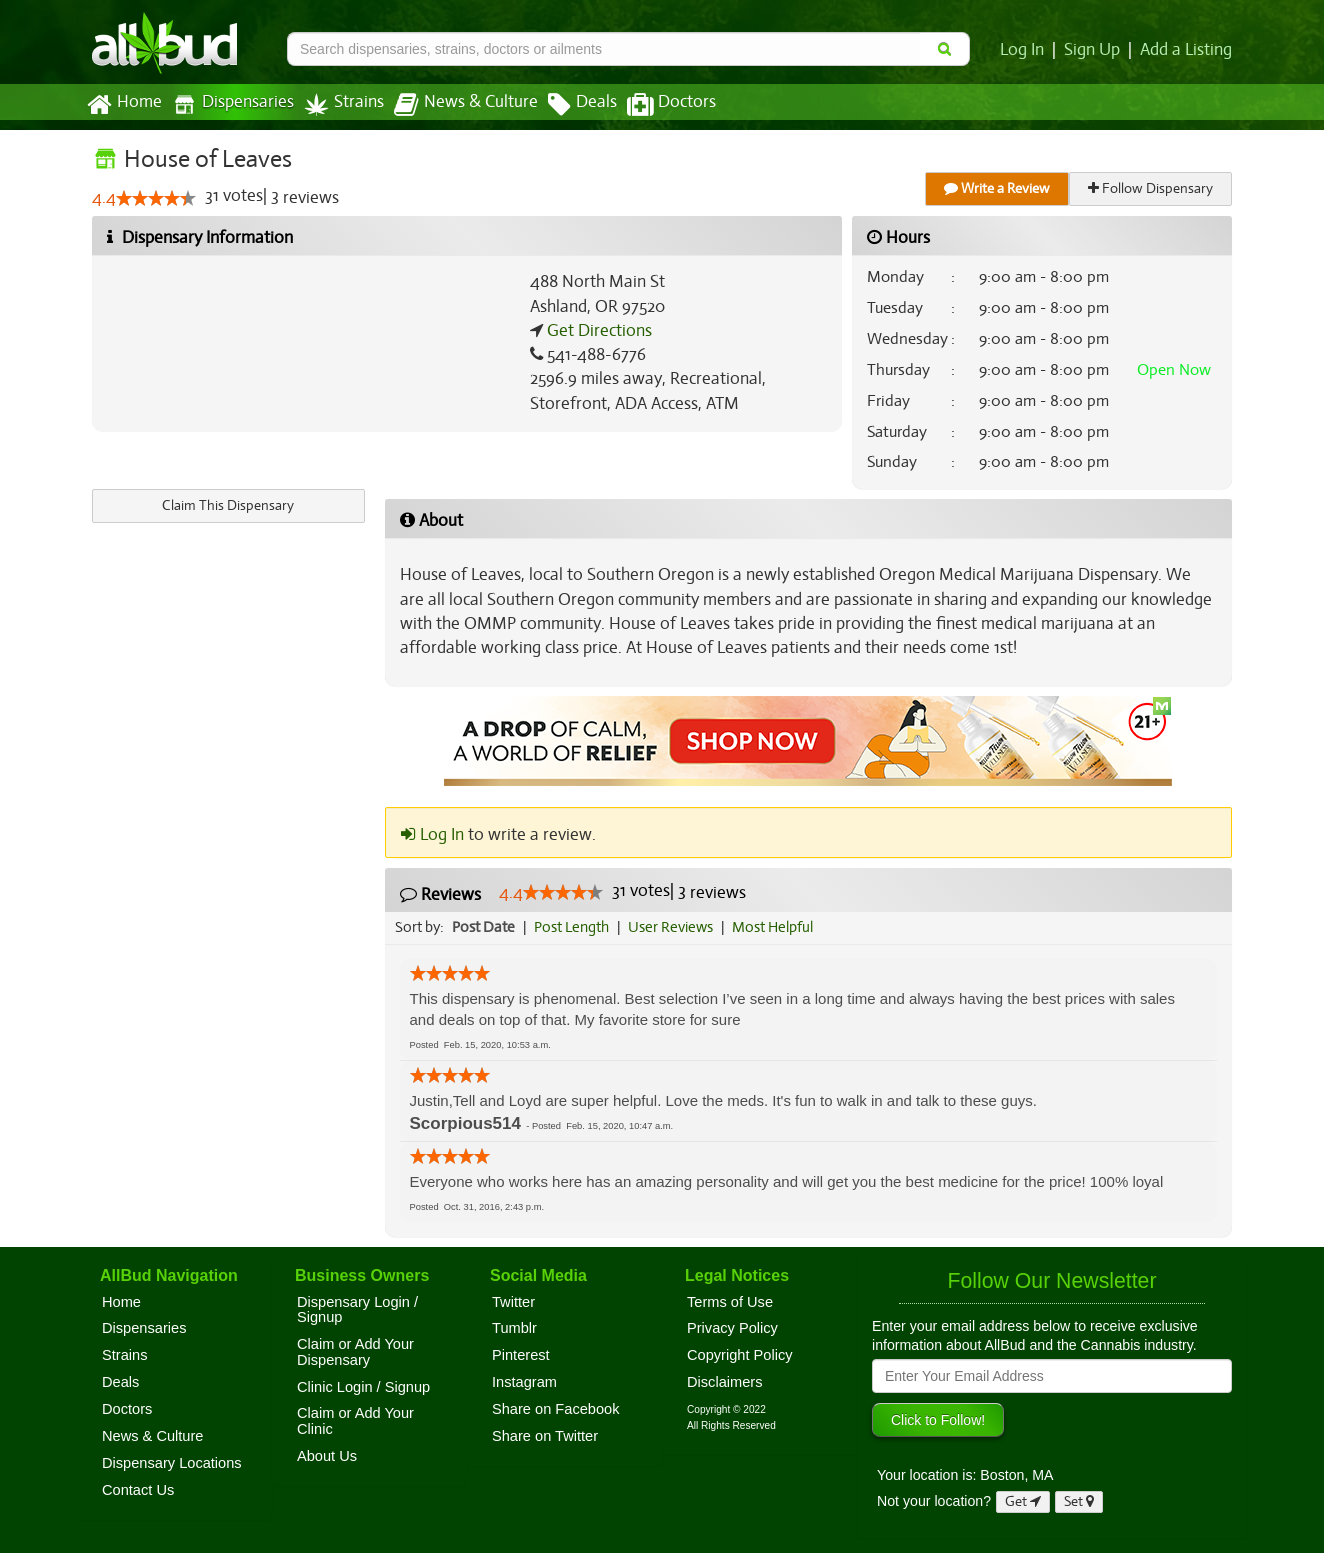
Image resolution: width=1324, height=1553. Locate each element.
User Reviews (675, 927)
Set (1079, 1501)
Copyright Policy (740, 1355)
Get (1023, 1501)
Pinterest (521, 1355)
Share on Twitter (545, 1436)
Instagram (524, 1382)
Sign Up (1095, 50)
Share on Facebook (556, 1409)
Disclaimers (725, 1382)
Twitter (513, 1302)
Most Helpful (779, 927)
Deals (567, 105)
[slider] (155, 199)
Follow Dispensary (1152, 188)
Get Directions (597, 331)
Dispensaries (229, 104)
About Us (327, 1456)
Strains (337, 104)
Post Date (484, 927)
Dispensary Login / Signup (357, 1310)
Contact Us (138, 1490)
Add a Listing (1187, 50)
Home (123, 105)
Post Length (574, 927)
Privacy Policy (732, 1328)
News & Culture (455, 105)
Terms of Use (730, 1302)
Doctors (654, 105)
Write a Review (998, 188)
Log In (1026, 50)
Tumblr (514, 1328)
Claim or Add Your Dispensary (355, 1352)
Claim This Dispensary (228, 505)
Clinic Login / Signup (363, 1387)
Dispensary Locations (172, 1463)
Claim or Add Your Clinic (355, 1421)
